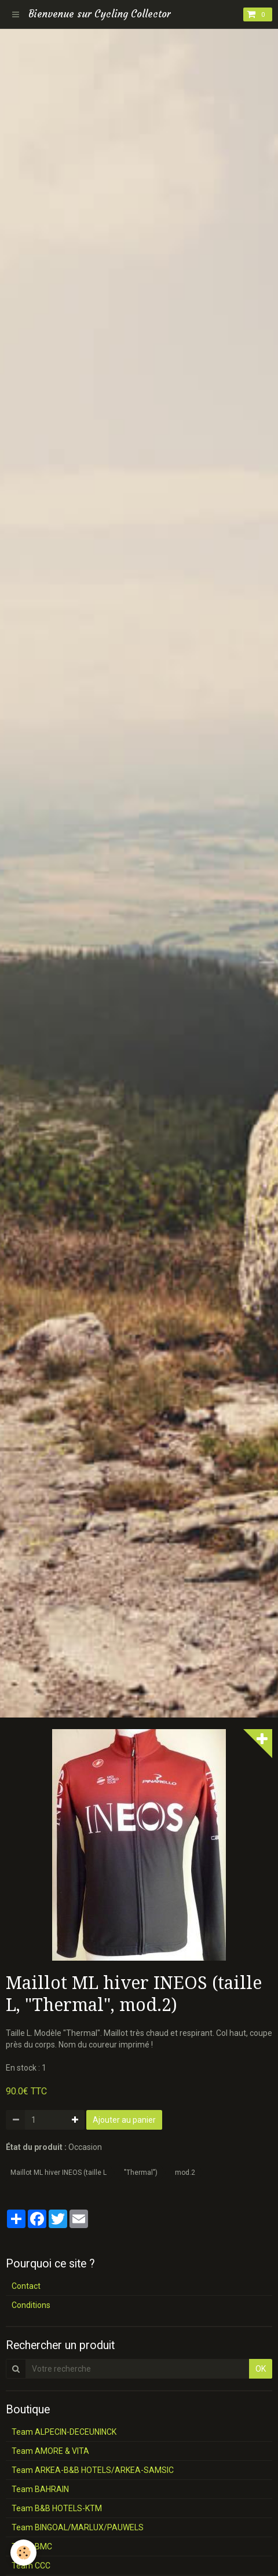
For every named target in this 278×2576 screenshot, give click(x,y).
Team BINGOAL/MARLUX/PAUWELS (78, 2527)
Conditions (31, 2305)
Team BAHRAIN (40, 2489)
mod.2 (185, 2172)
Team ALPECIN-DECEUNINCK (64, 2431)
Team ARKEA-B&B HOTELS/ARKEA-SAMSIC (93, 2470)
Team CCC (31, 2565)
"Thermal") (141, 2172)
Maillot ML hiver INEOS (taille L (58, 2172)
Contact (26, 2286)
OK (260, 2368)
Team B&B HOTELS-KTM (57, 2508)
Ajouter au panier (124, 2119)
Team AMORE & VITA (50, 2451)
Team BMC (32, 2546)
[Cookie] (23, 2553)
